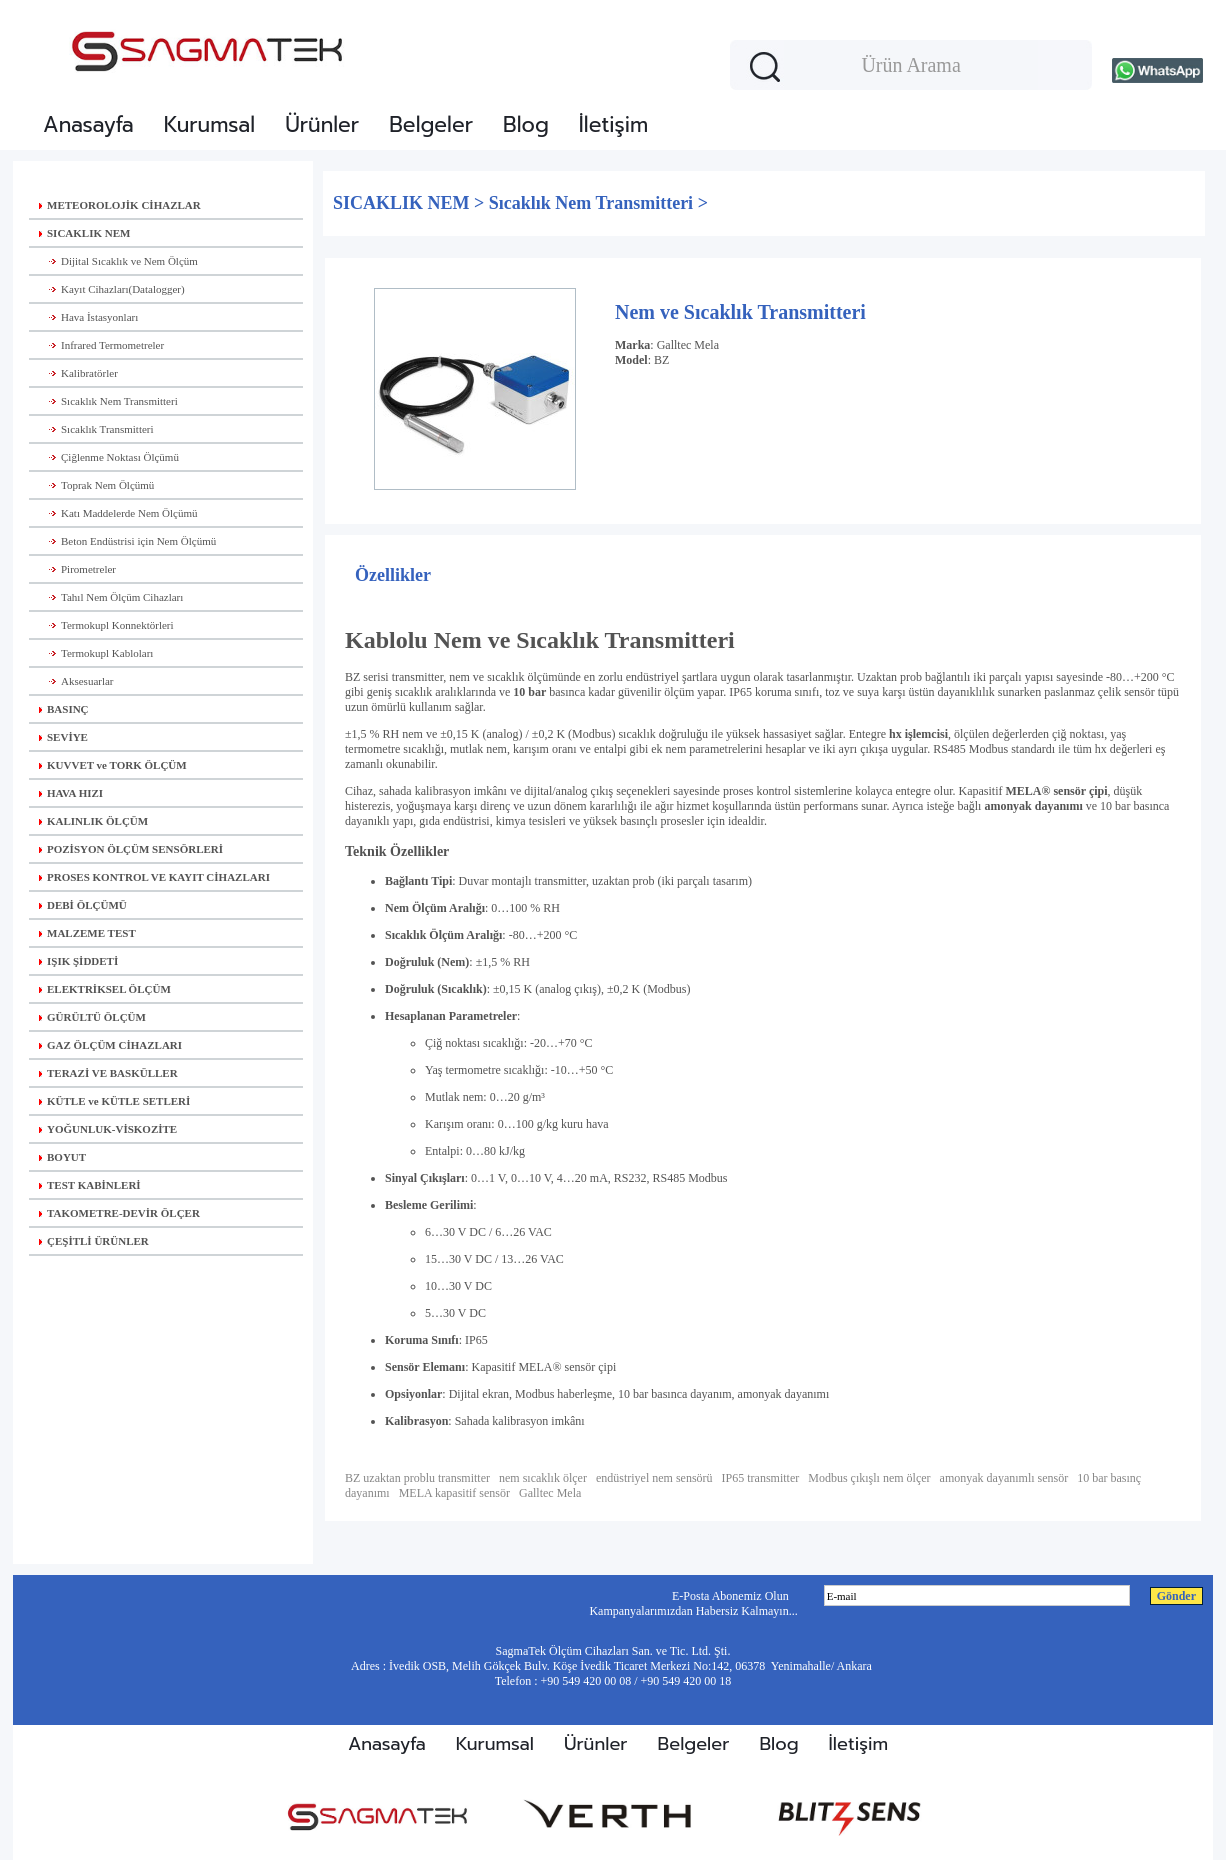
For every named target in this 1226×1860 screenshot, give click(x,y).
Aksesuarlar (76, 681)
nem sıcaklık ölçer (543, 1478)
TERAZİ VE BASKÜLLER (108, 1073)
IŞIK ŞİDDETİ (78, 961)
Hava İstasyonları (88, 317)
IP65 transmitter (761, 1478)
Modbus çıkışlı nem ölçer (869, 1478)
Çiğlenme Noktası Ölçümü (109, 457)
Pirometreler (77, 569)
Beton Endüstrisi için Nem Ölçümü (127, 541)
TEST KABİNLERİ (90, 1185)
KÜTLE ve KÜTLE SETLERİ (114, 1101)
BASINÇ (64, 709)
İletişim (613, 125)
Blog (526, 125)
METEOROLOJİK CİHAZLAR (120, 205)
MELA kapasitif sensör (454, 1493)
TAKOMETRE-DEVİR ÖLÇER (119, 1213)
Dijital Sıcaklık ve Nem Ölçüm (118, 261)
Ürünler (322, 125)
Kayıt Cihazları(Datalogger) (112, 289)
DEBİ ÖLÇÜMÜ (83, 905)
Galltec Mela (688, 345)
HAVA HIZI (71, 793)
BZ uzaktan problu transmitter (417, 1478)
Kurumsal (209, 125)
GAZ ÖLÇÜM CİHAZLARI (110, 1045)
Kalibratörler (78, 373)
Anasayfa (88, 125)
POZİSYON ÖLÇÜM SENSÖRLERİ (131, 849)
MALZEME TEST (87, 933)
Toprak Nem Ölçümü (96, 485)
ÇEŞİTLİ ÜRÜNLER (94, 1241)
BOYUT (62, 1157)
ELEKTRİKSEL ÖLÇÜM (105, 989)
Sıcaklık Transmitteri (96, 429)
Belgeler (431, 125)
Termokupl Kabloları (96, 653)
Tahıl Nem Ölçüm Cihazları (111, 597)
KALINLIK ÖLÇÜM (93, 821)
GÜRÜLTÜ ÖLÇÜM (92, 1017)
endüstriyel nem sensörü (654, 1478)
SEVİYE (63, 737)
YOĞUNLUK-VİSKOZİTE (108, 1129)
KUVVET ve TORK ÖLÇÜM (113, 765)
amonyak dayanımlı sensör (1004, 1478)
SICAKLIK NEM (84, 233)
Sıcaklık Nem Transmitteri (108, 401)
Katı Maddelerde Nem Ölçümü (118, 513)
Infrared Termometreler (101, 345)
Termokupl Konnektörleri (106, 625)
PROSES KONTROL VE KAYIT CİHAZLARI (154, 877)
